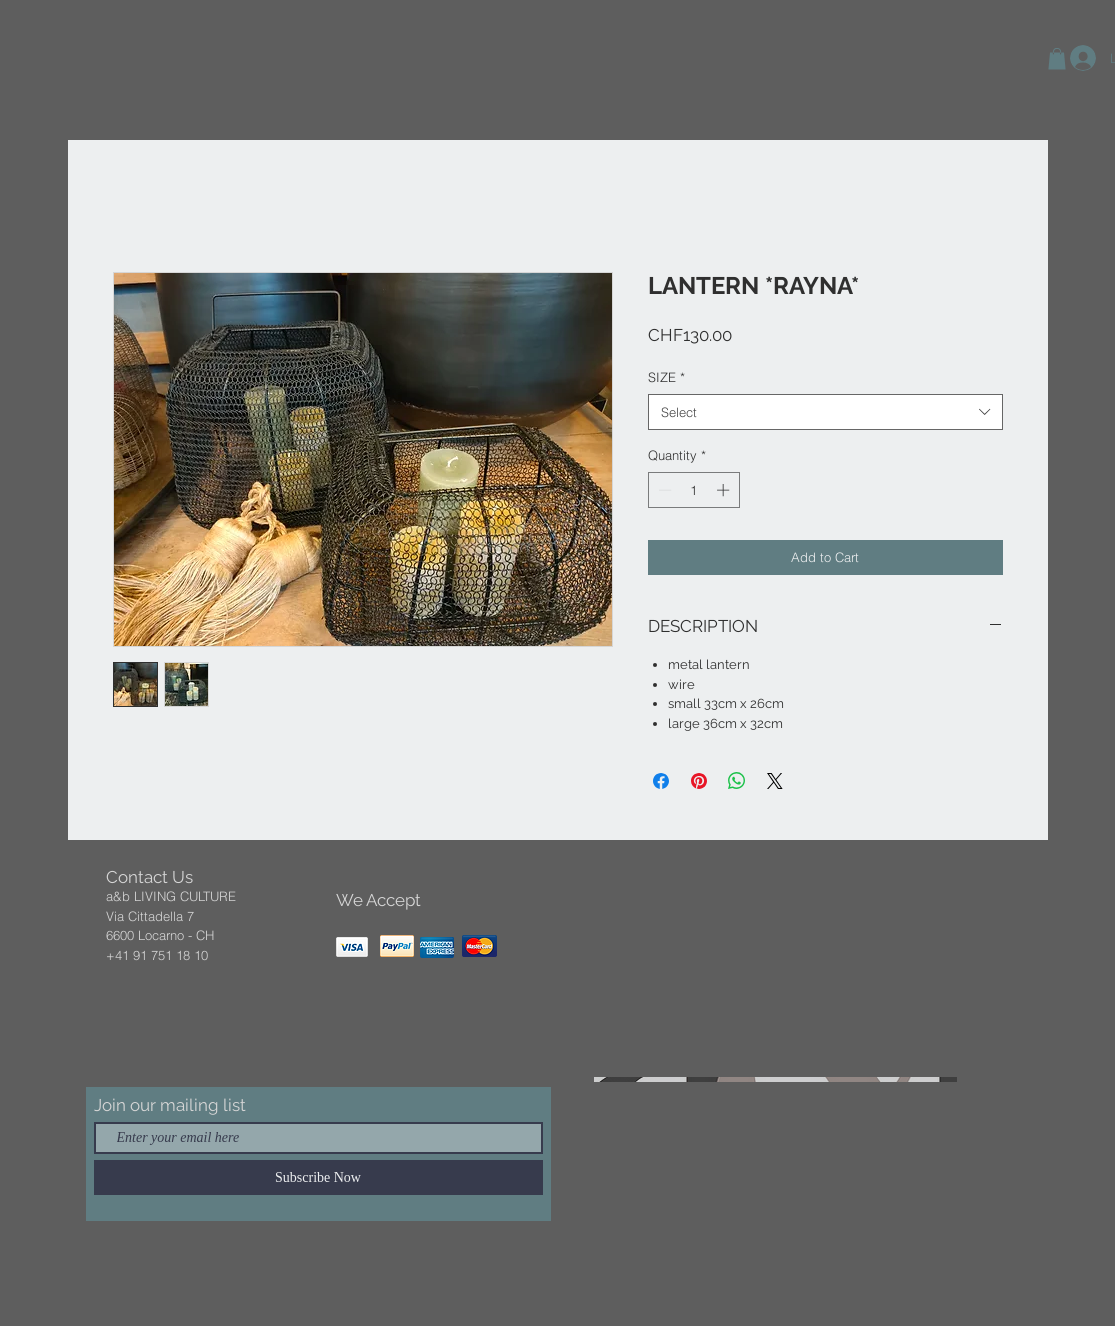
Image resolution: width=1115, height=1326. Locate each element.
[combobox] (825, 412)
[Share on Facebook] (661, 781)
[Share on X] (775, 781)
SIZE (666, 377)
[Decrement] (663, 490)
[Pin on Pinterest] (699, 781)
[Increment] (725, 490)
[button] (1057, 59)
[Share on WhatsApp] (737, 781)
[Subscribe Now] (318, 1177)
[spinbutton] (693, 490)
